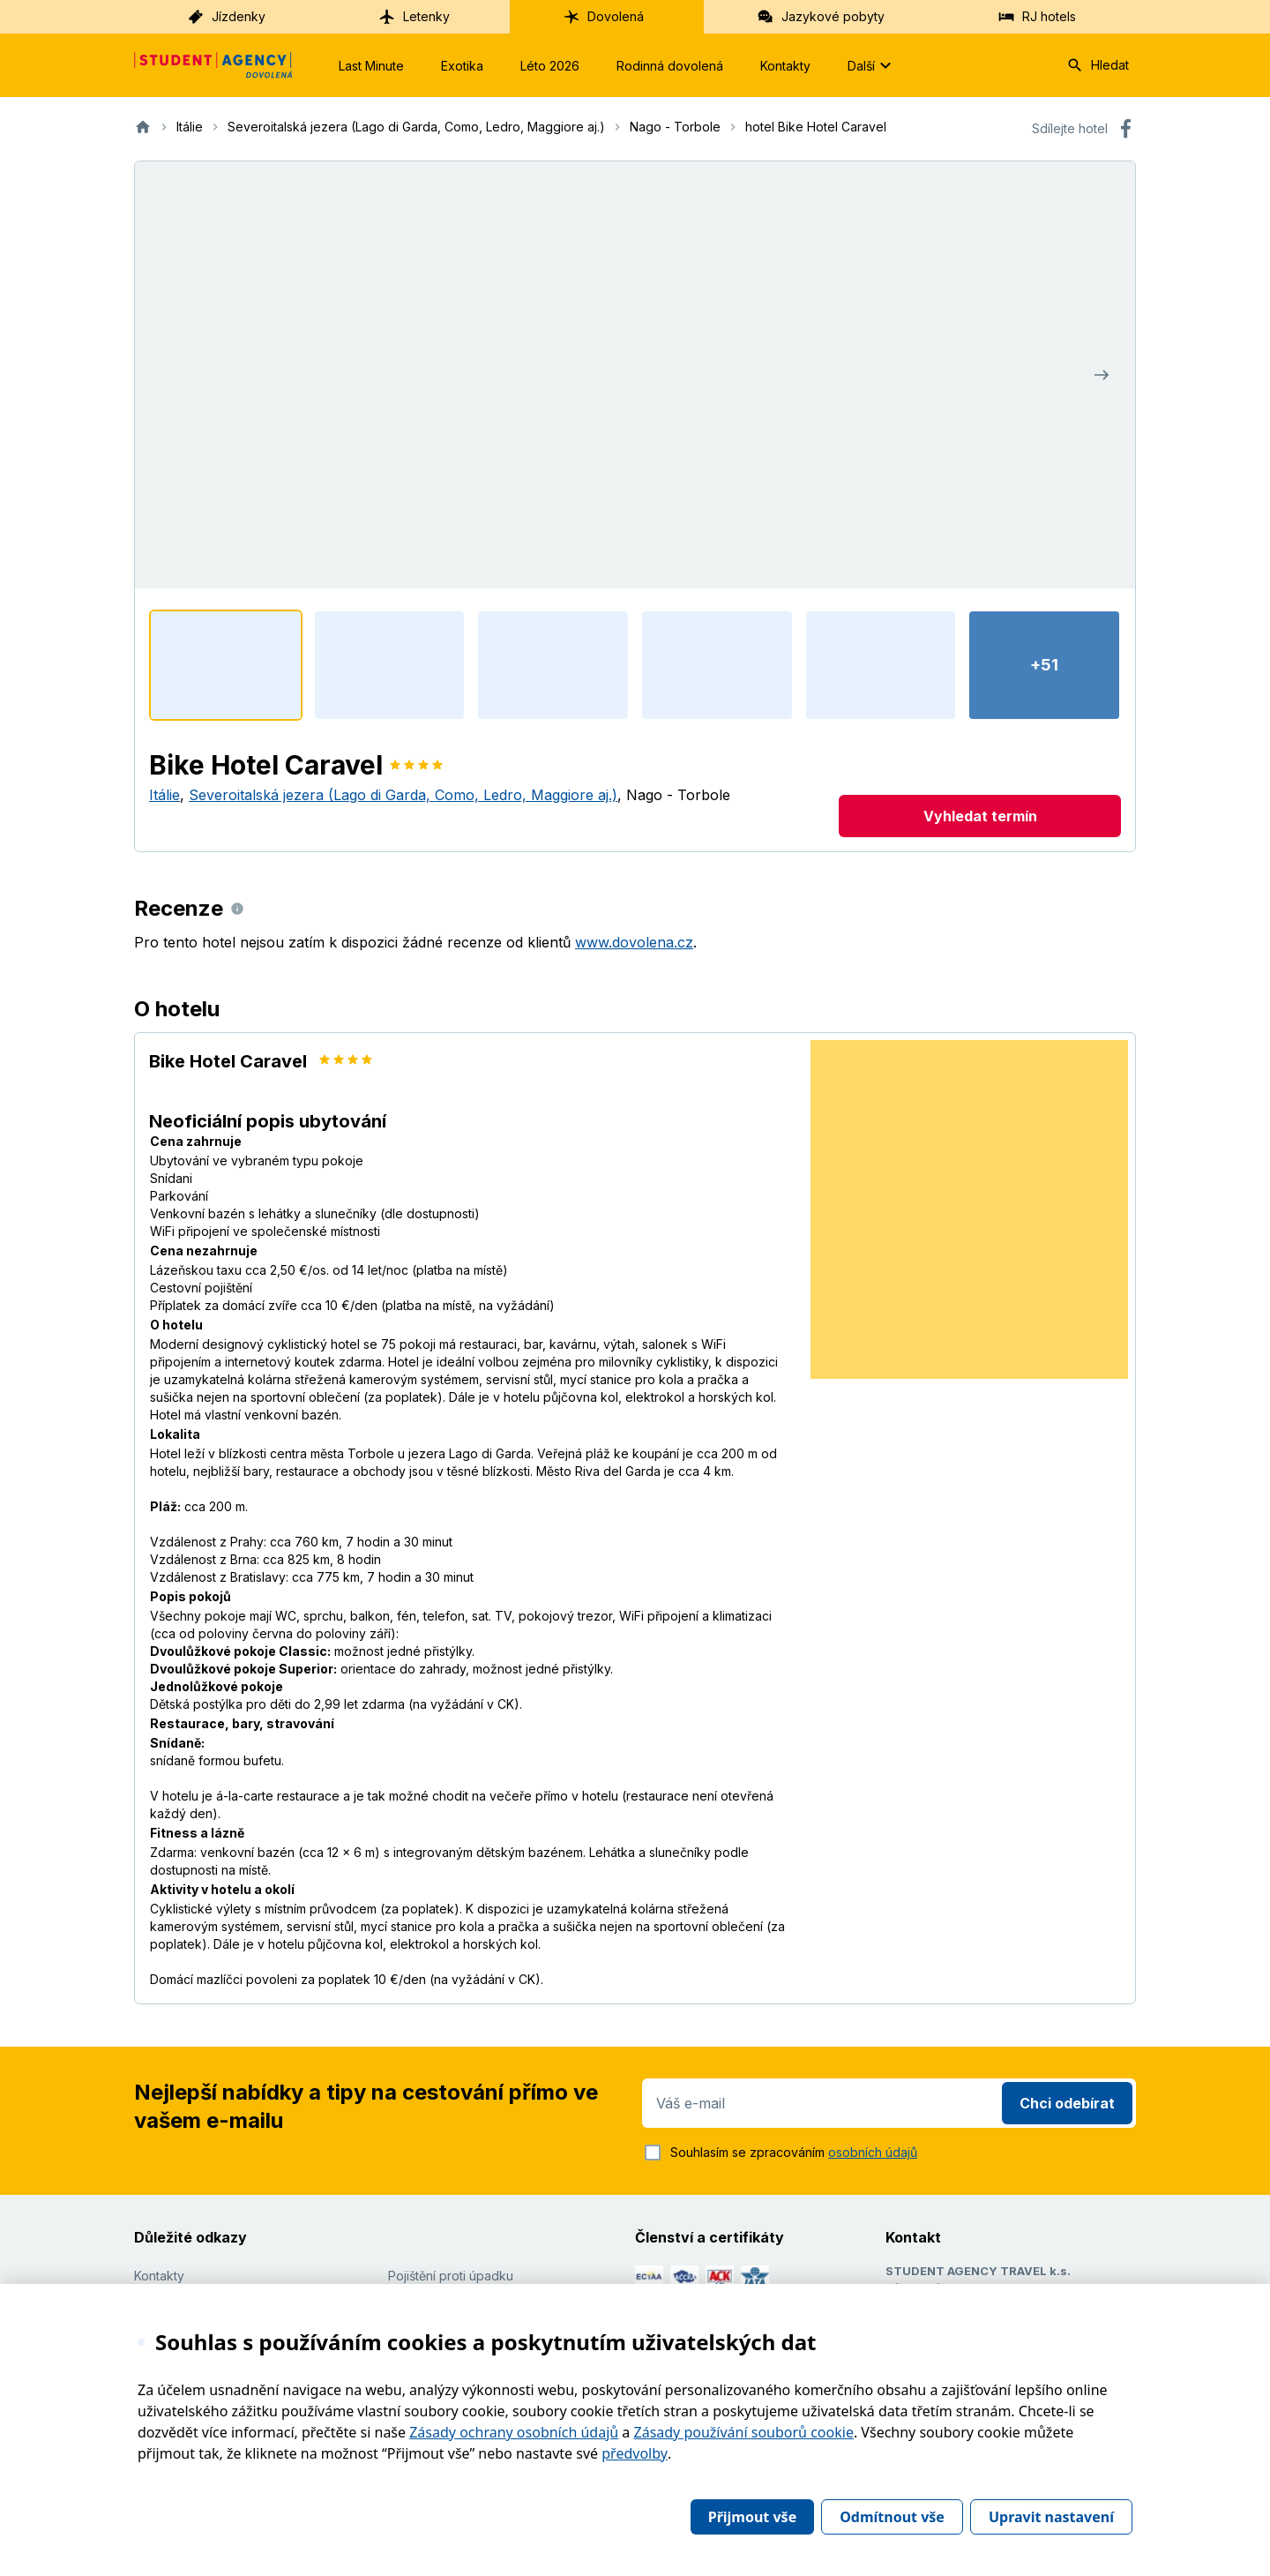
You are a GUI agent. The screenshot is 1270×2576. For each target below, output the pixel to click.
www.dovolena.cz (634, 942)
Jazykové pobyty (821, 17)
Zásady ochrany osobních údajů (513, 2432)
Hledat (1097, 65)
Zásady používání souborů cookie (744, 2432)
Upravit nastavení (1051, 2517)
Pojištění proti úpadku (450, 2275)
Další (872, 65)
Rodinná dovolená (669, 65)
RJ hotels (1036, 17)
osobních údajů (872, 2152)
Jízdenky (226, 17)
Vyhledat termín (980, 816)
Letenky (414, 17)
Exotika (462, 65)
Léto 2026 (549, 65)
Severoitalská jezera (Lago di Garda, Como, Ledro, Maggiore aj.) (403, 795)
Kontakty (785, 65)
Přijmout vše (752, 2517)
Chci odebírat (1067, 2103)
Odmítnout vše (892, 2517)
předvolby (634, 2453)
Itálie (164, 795)
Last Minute (371, 65)
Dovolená (603, 17)
